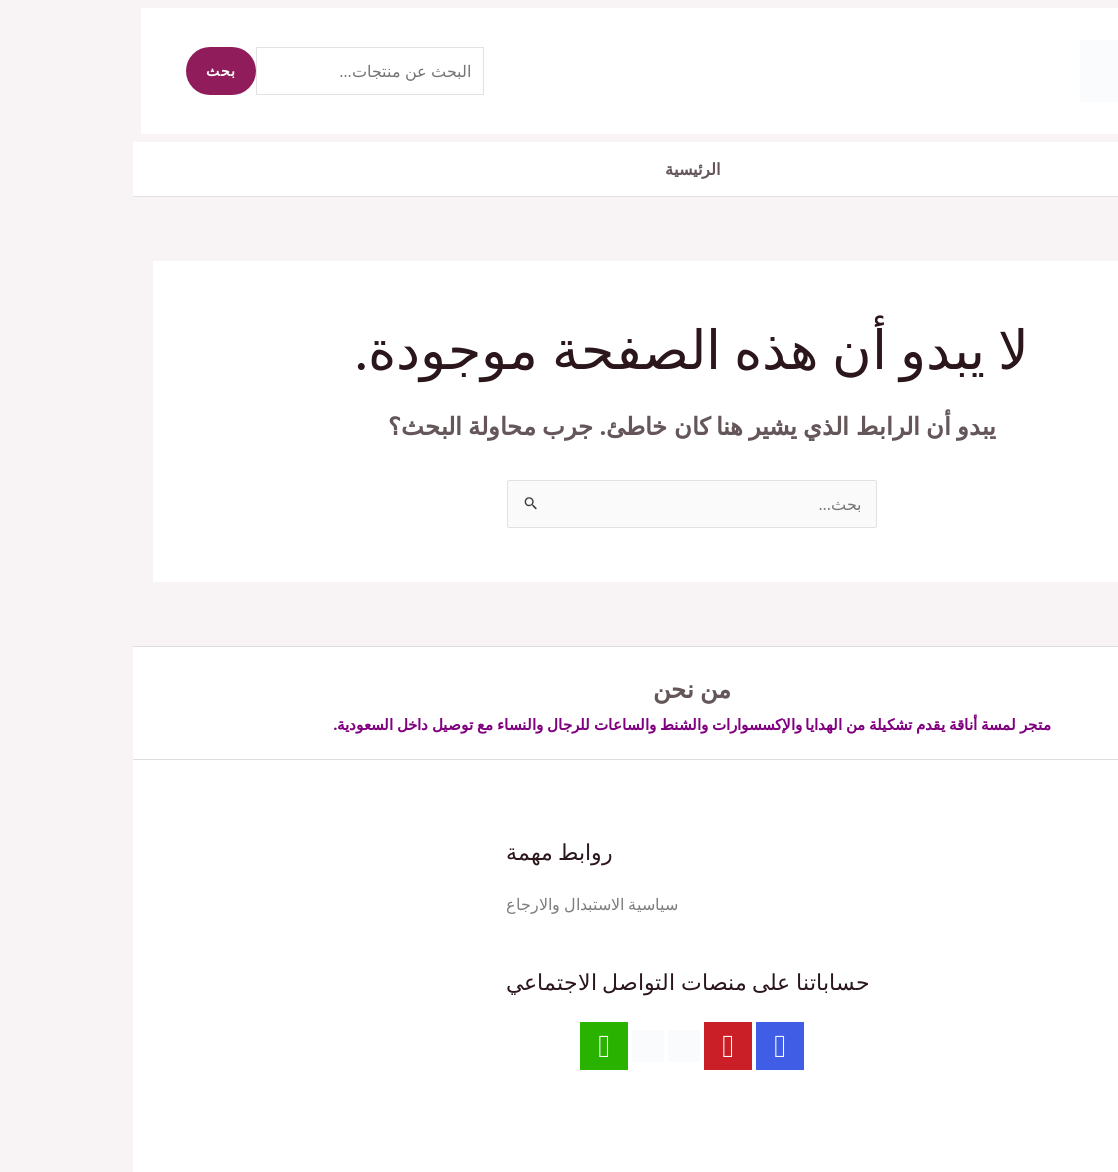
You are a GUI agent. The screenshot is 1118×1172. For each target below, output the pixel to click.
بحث (88, 70)
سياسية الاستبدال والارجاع (459, 904)
